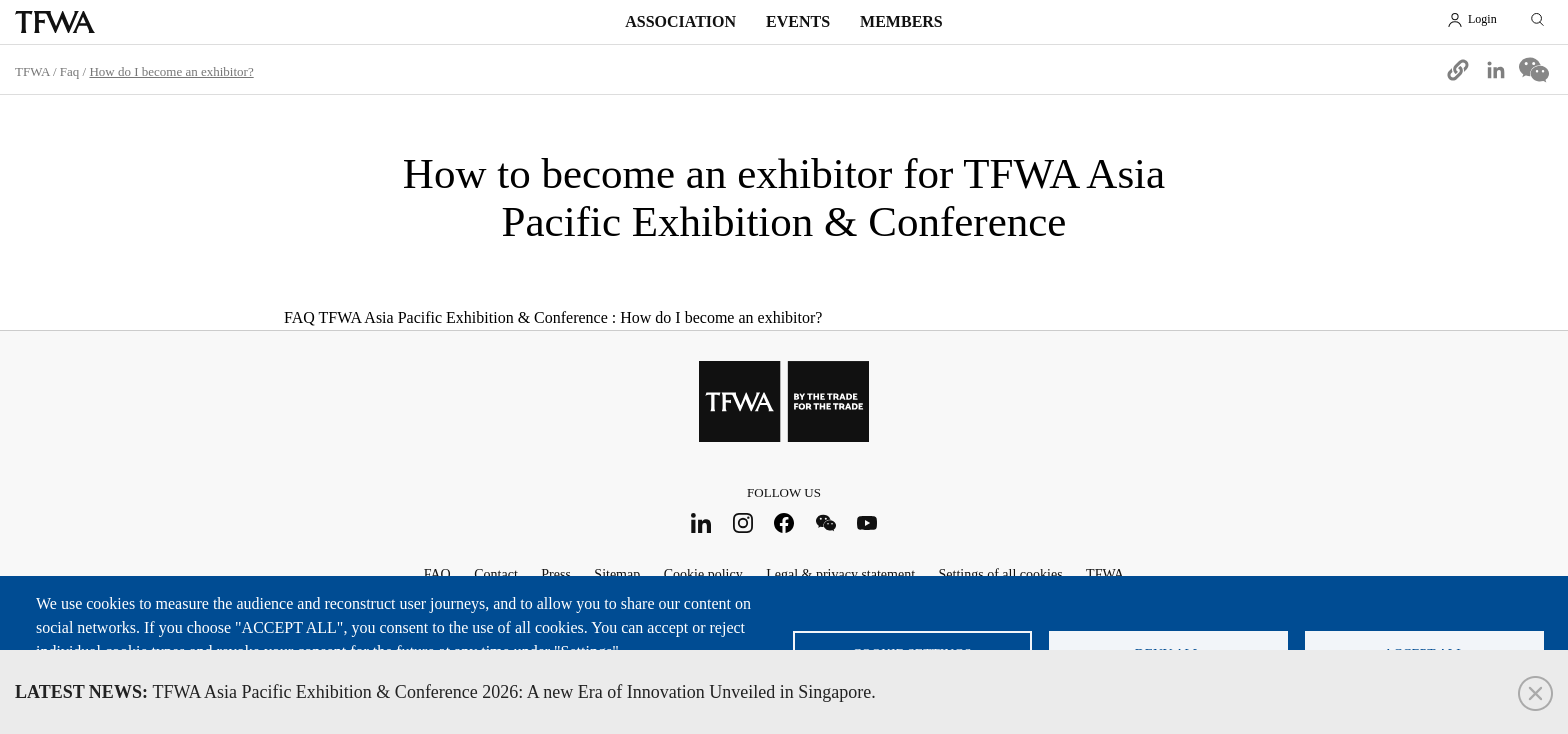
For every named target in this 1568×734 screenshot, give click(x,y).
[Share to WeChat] (1534, 70)
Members (901, 21)
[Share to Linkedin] (1496, 70)
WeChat (825, 522)
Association (680, 21)
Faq (70, 71)
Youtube (867, 522)
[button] (1458, 70)
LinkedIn (701, 522)
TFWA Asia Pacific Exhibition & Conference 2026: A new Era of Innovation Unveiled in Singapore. (445, 692)
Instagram (742, 522)
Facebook (784, 522)
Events (798, 21)
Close (1535, 693)
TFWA (55, 22)
